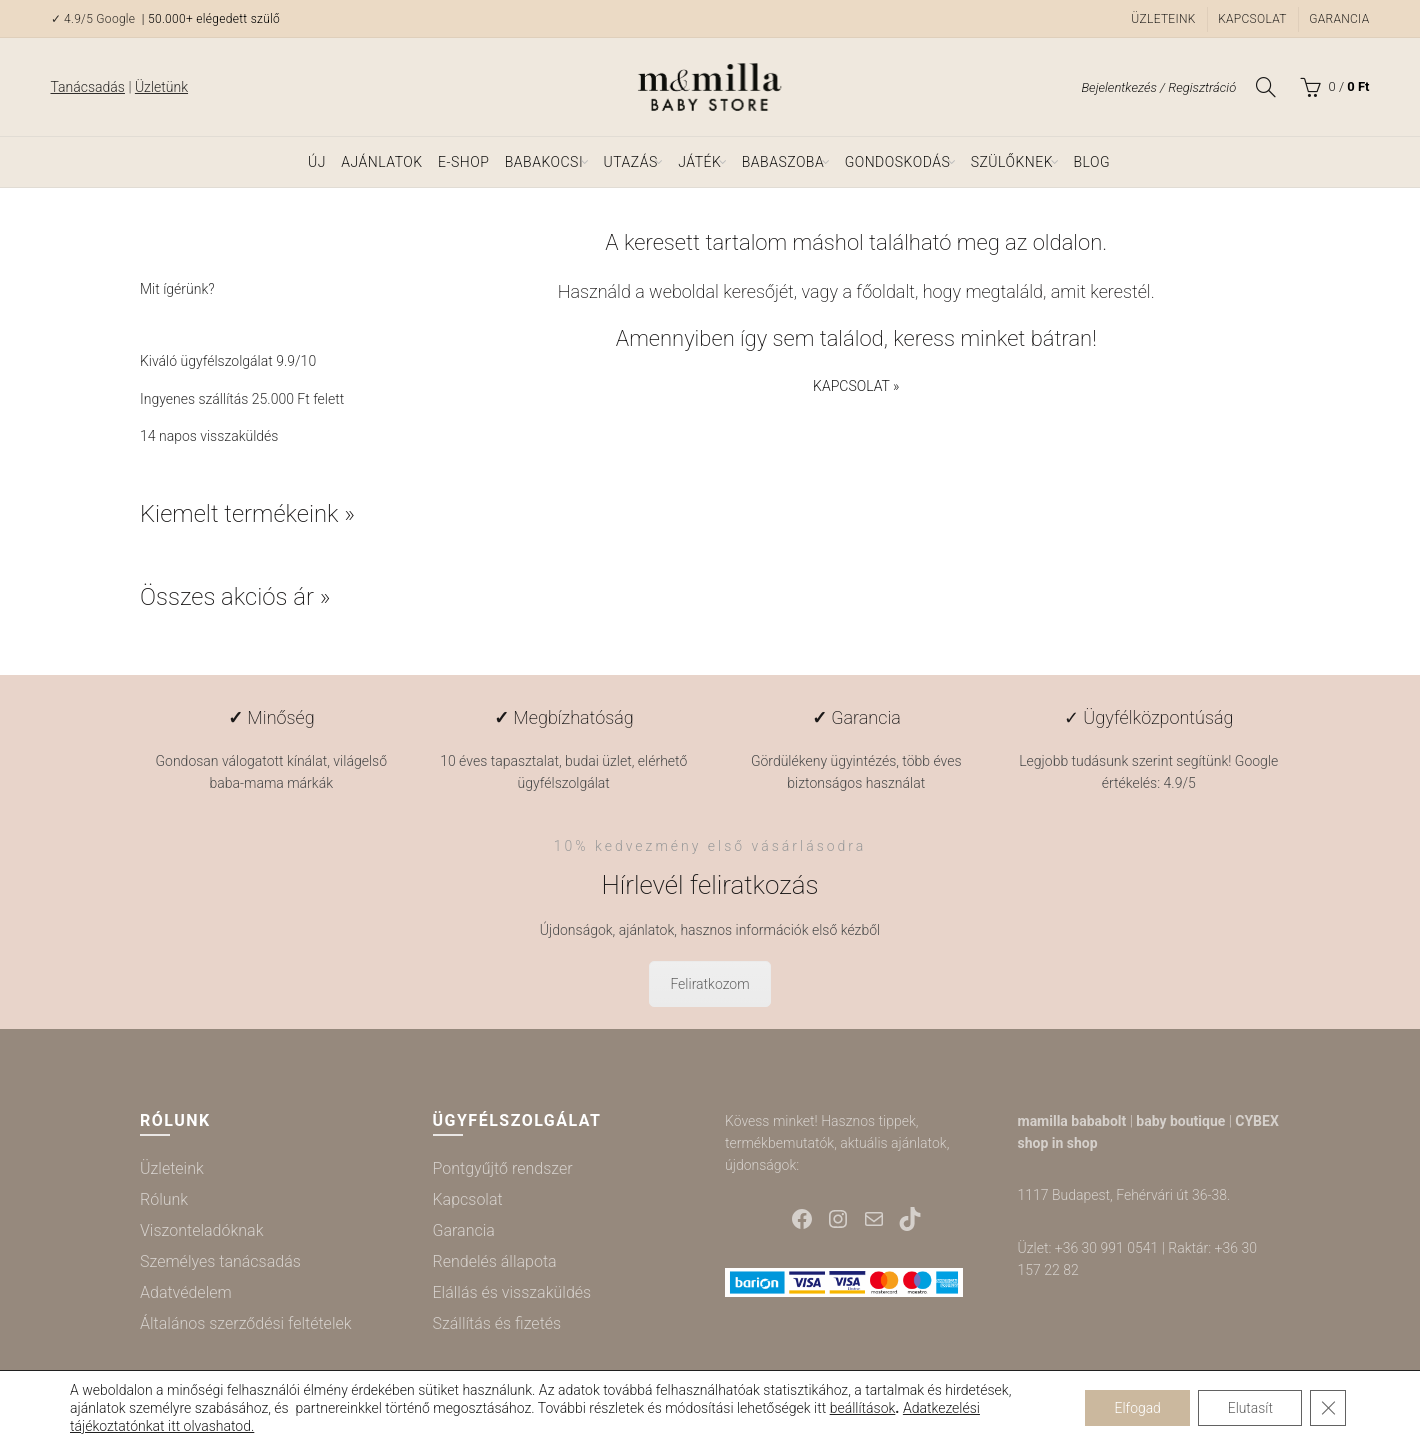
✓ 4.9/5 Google (95, 19)
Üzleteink (1163, 19)
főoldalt (885, 291)
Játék (699, 162)
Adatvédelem (186, 1292)
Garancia (1339, 19)
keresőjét (758, 291)
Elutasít (1249, 1408)
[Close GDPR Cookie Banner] (1328, 1408)
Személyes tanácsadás (220, 1261)
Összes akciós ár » (235, 597)
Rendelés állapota (495, 1261)
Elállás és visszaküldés (512, 1292)
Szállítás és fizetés (497, 1323)
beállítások (863, 1408)
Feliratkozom (709, 984)
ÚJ (317, 162)
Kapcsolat (1252, 19)
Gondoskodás (898, 162)
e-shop (463, 162)
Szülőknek (1012, 162)
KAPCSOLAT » (856, 386)
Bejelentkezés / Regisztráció (1158, 87)
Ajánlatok (381, 162)
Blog (1091, 162)
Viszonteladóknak (201, 1230)
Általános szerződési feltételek (246, 1323)
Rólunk (164, 1199)
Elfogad (1135, 1408)
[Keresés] (1266, 87)
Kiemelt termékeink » (248, 514)
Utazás (631, 162)
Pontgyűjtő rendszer (503, 1168)
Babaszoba (783, 162)
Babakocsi (544, 162)
